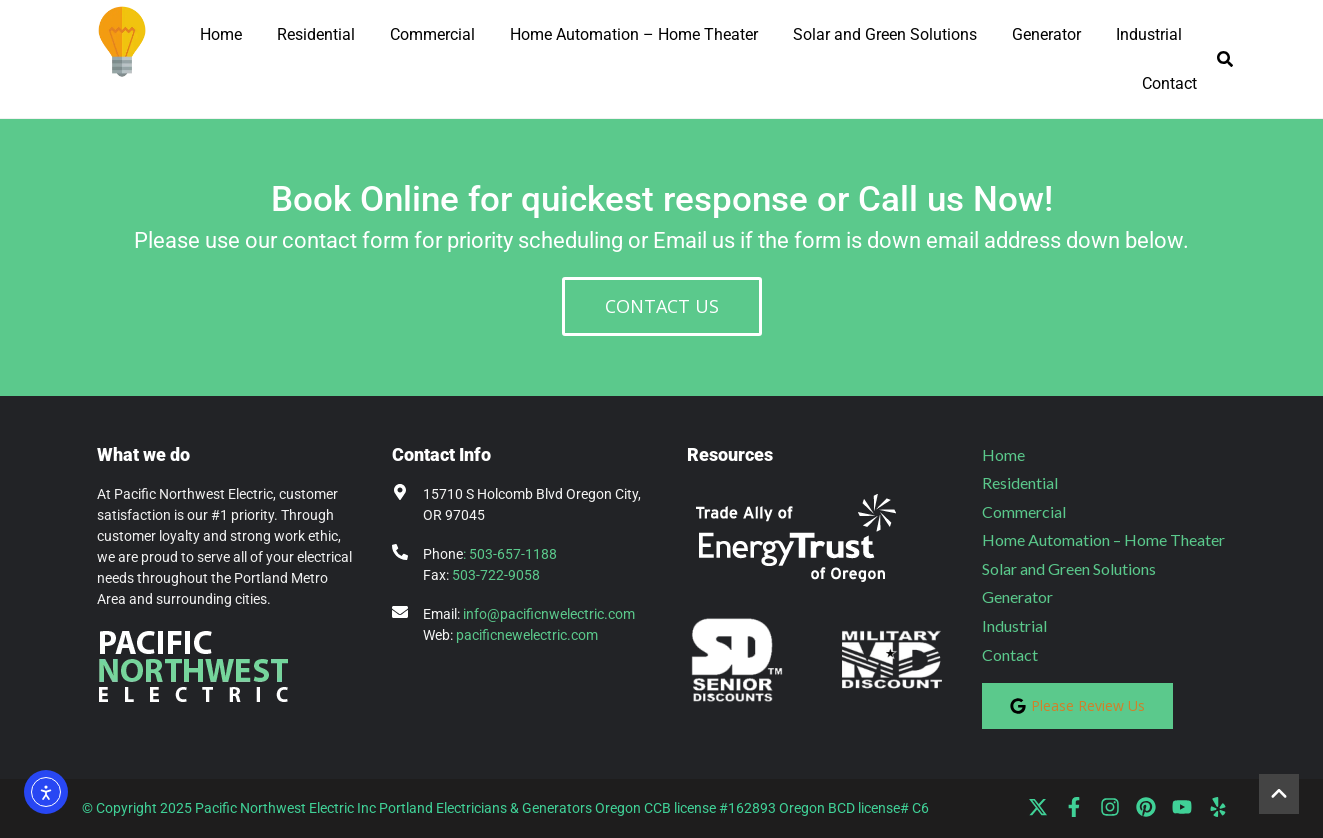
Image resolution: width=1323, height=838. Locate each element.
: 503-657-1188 (510, 554)
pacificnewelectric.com (527, 635)
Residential (316, 34)
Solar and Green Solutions (885, 34)
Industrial (1149, 34)
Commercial (432, 34)
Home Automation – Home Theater (634, 34)
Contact (1169, 83)
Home (221, 34)
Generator (1046, 34)
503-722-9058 (496, 575)
